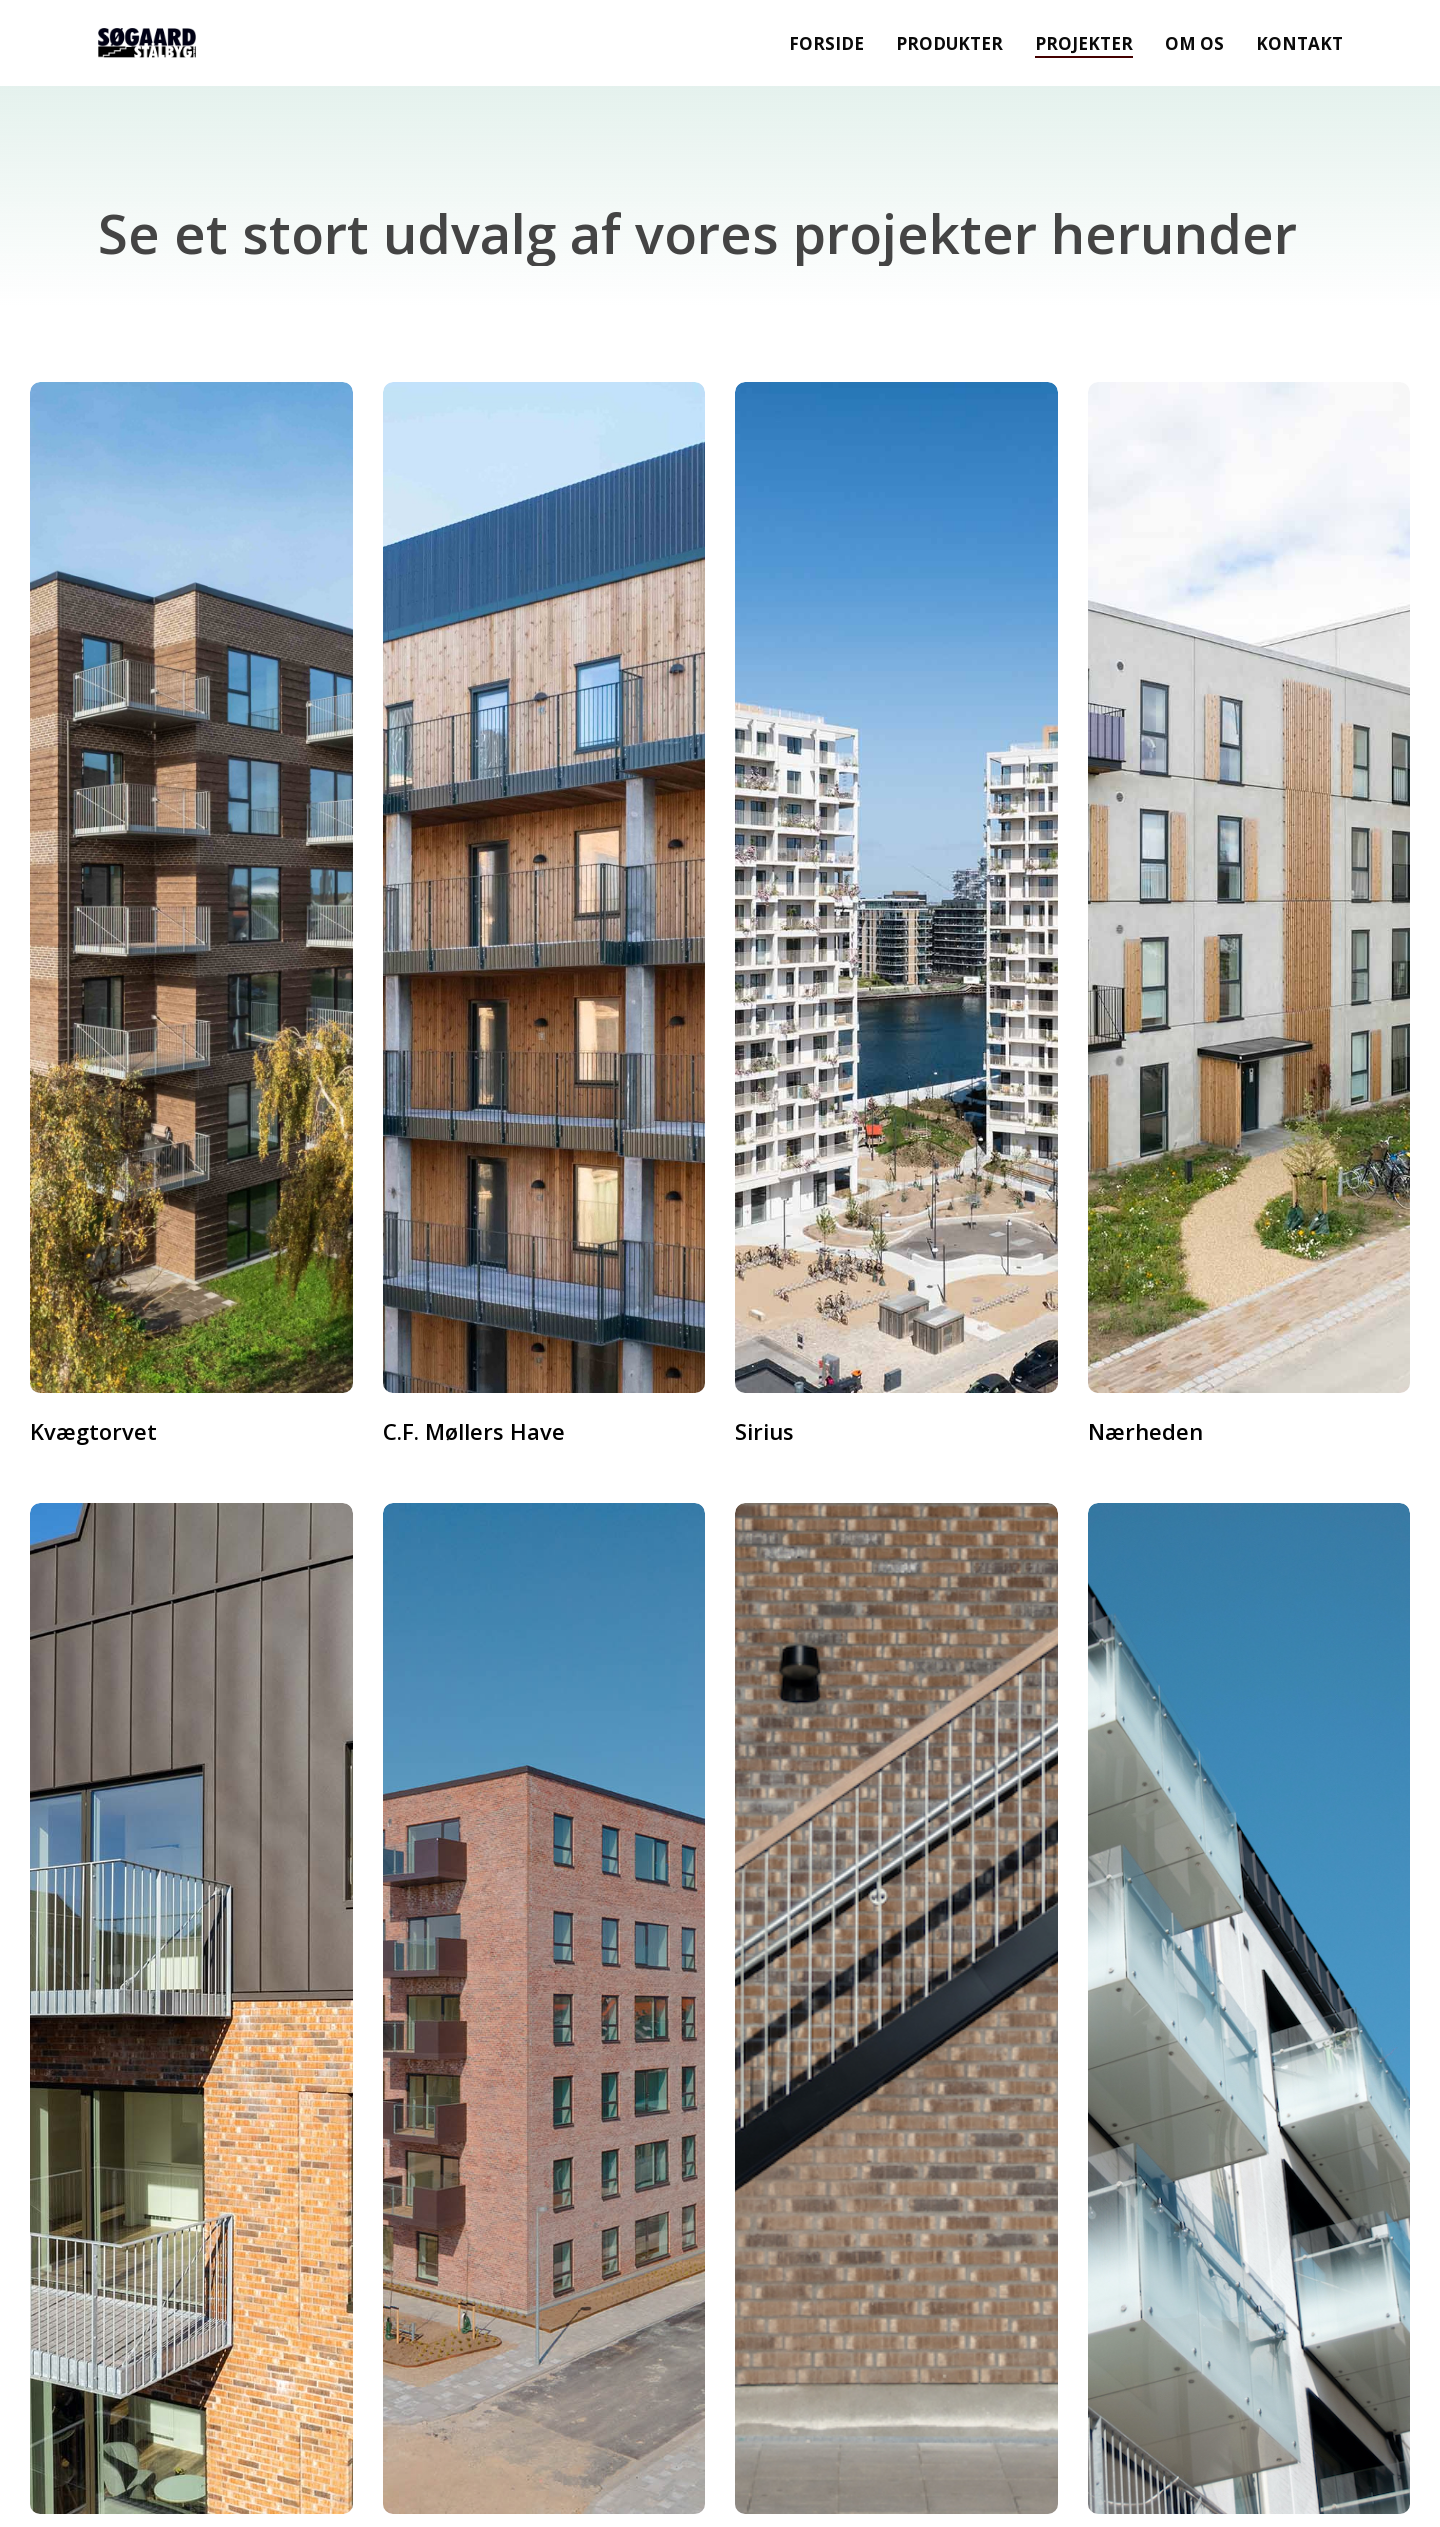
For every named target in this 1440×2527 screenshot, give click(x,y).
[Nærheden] (1249, 887)
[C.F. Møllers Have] (544, 887)
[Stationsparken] (191, 2008)
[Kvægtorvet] (191, 887)
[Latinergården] (1249, 2008)
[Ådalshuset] (544, 2008)
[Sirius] (896, 887)
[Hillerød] (896, 2008)
